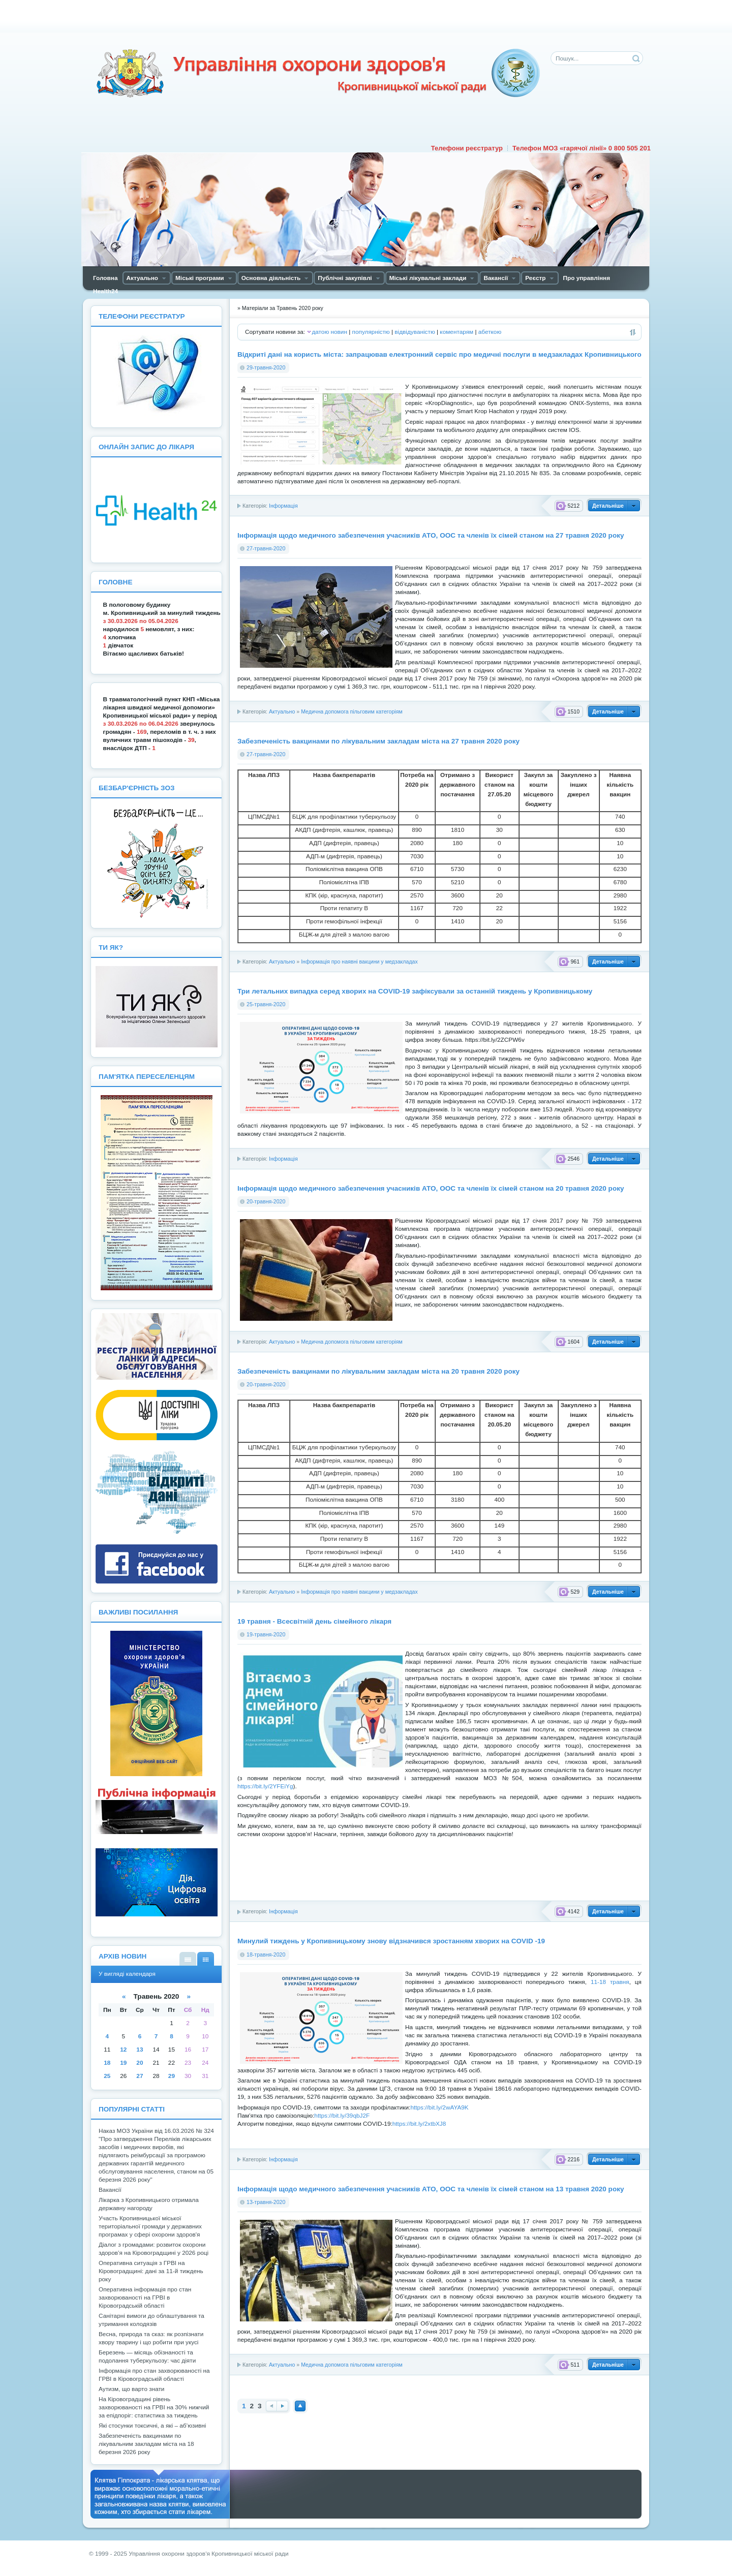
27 (139, 2076)
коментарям (456, 331)
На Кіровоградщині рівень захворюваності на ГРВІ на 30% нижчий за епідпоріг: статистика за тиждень (154, 2407)
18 (107, 2062)
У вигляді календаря (205, 1959)
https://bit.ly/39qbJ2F (342, 2115)
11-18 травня (610, 1981)
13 (139, 2049)
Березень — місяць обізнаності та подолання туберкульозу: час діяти (147, 2356)
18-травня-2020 (266, 1954)
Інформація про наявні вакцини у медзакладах (359, 961)
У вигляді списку (187, 1959)
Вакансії (110, 2189)
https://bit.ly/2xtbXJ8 (419, 2123)
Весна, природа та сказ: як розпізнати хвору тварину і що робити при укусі (151, 2338)
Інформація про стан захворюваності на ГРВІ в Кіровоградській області (154, 2374)
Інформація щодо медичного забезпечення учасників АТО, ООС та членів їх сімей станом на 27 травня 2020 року (430, 535)
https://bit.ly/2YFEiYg (265, 1786)
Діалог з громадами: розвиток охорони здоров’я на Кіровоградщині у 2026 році (153, 2248)
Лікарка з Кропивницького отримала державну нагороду (149, 2204)
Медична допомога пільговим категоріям (352, 711)
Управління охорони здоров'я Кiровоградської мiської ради (317, 73)
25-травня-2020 (266, 1004)
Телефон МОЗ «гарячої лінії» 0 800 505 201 (581, 148)
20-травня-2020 (266, 1201)
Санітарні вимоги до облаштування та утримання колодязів (151, 2319)
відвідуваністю (414, 331)
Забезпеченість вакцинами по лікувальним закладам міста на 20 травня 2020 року (378, 1371)
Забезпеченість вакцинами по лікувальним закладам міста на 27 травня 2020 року (378, 741)
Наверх (300, 2406)
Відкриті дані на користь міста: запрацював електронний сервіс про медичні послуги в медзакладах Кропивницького (439, 354)
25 (107, 2076)
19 (123, 2062)
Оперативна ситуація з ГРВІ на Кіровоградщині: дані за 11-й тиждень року (151, 2271)
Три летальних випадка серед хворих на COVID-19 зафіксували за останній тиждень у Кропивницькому (414, 991)
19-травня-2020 (266, 1634)
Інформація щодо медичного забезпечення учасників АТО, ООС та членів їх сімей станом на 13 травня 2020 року (430, 2189)
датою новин (329, 331)
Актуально (282, 711)
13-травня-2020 (266, 2202)
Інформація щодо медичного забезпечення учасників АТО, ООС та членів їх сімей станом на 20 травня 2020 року (430, 1188)
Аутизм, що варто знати (131, 2389)
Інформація (283, 506)
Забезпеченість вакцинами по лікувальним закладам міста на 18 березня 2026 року (146, 2444)
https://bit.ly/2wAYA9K (439, 2107)
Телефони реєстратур (467, 148)
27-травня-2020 (266, 548)
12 (123, 2049)
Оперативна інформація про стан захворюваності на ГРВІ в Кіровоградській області (145, 2297)
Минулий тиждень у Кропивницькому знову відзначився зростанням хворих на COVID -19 (391, 1941)
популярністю (371, 331)
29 (171, 2076)
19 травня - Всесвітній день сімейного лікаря (314, 1621)
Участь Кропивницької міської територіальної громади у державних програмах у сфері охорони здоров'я (150, 2226)
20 (139, 2062)
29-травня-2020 (266, 367)
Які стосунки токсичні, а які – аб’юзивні (152, 2425)
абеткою (489, 331)
